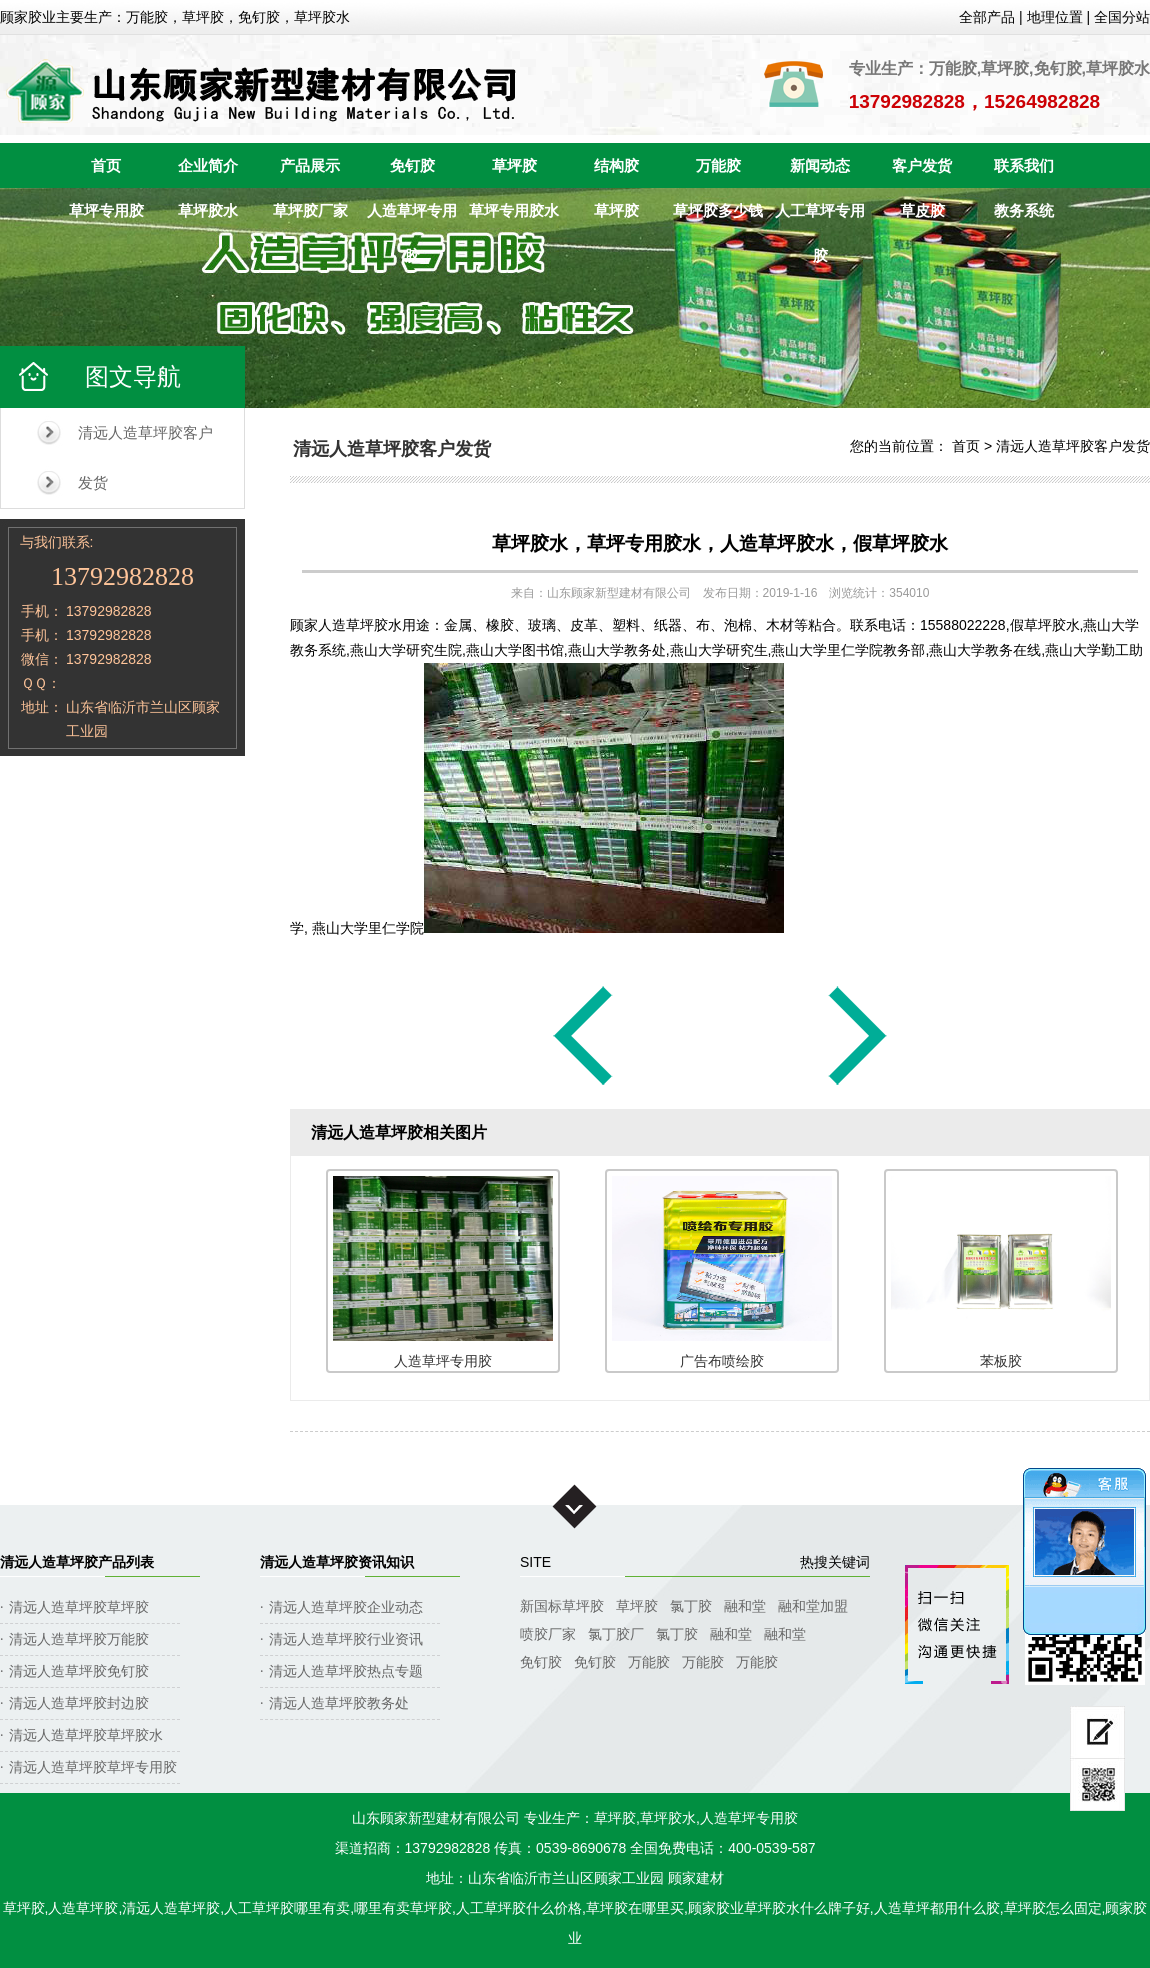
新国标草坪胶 (562, 1606)
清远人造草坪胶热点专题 (346, 1671)
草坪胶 (514, 165)
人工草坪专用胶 (820, 217)
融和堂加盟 (813, 1606)
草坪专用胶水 (514, 210)
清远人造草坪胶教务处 (339, 1703)
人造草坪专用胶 (412, 217)
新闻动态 (820, 165)
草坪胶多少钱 (718, 210)
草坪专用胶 (106, 210)
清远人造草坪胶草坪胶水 (86, 1735)
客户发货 (922, 165)
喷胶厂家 (548, 1634)
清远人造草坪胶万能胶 (79, 1639)
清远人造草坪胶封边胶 (79, 1703)
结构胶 (616, 165)
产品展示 (310, 165)
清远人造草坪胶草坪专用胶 (93, 1767)
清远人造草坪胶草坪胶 (79, 1607)
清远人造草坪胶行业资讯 (346, 1639)
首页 (106, 165)
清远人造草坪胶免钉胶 (79, 1671)
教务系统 (1024, 210)
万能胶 (718, 165)
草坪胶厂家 (310, 210)
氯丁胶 (691, 1606)
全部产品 (987, 17)
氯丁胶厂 (616, 1634)
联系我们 (1024, 165)
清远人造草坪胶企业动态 (346, 1607)
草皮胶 (922, 210)
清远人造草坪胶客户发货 (145, 457)
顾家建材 (696, 1878)
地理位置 (1055, 17)
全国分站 (1122, 17)
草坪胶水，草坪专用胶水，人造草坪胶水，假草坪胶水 (720, 543)
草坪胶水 (208, 210)
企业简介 (208, 165)
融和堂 (745, 1606)
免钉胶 (412, 165)
